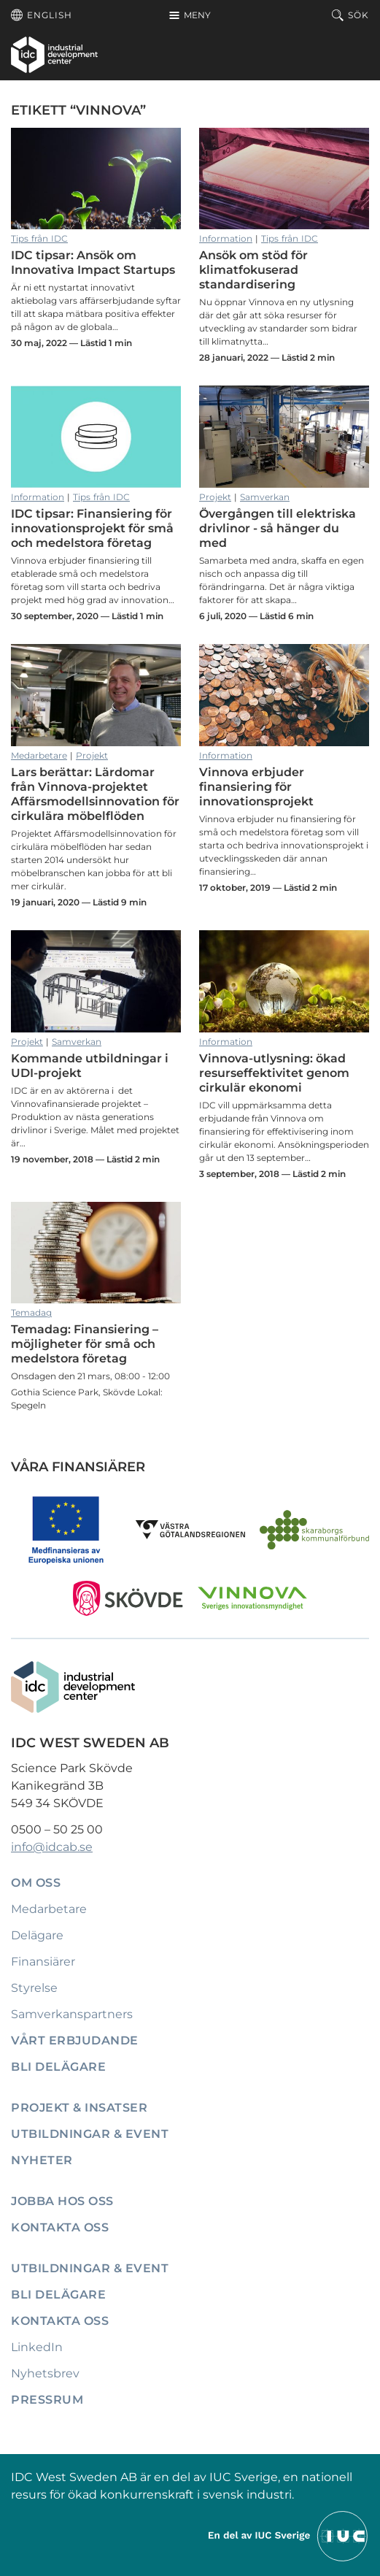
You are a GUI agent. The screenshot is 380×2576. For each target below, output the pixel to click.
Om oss (36, 1883)
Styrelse (34, 1988)
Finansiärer (43, 1962)
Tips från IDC (39, 238)
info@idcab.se (52, 1847)
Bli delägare (58, 2067)
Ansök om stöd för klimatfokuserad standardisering (284, 179)
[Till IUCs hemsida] (289, 2535)
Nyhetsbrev (45, 2373)
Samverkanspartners (72, 2014)
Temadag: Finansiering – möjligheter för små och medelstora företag (96, 1253)
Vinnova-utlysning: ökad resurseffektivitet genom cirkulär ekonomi (284, 981)
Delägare (37, 1935)
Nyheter (42, 2160)
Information (225, 238)
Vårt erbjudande (75, 2040)
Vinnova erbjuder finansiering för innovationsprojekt (284, 695)
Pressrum (47, 2400)
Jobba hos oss (62, 2201)
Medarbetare (39, 755)
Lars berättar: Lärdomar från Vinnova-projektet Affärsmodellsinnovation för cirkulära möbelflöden (96, 695)
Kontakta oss (60, 2227)
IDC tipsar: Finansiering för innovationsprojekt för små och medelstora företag (96, 437)
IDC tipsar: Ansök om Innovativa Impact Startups (96, 179)
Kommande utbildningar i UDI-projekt (96, 981)
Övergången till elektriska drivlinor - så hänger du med (284, 437)
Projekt (215, 496)
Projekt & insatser (79, 2108)
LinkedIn (37, 2347)
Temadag (31, 1312)
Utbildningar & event (89, 2134)
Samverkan (265, 496)
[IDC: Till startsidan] (54, 55)
